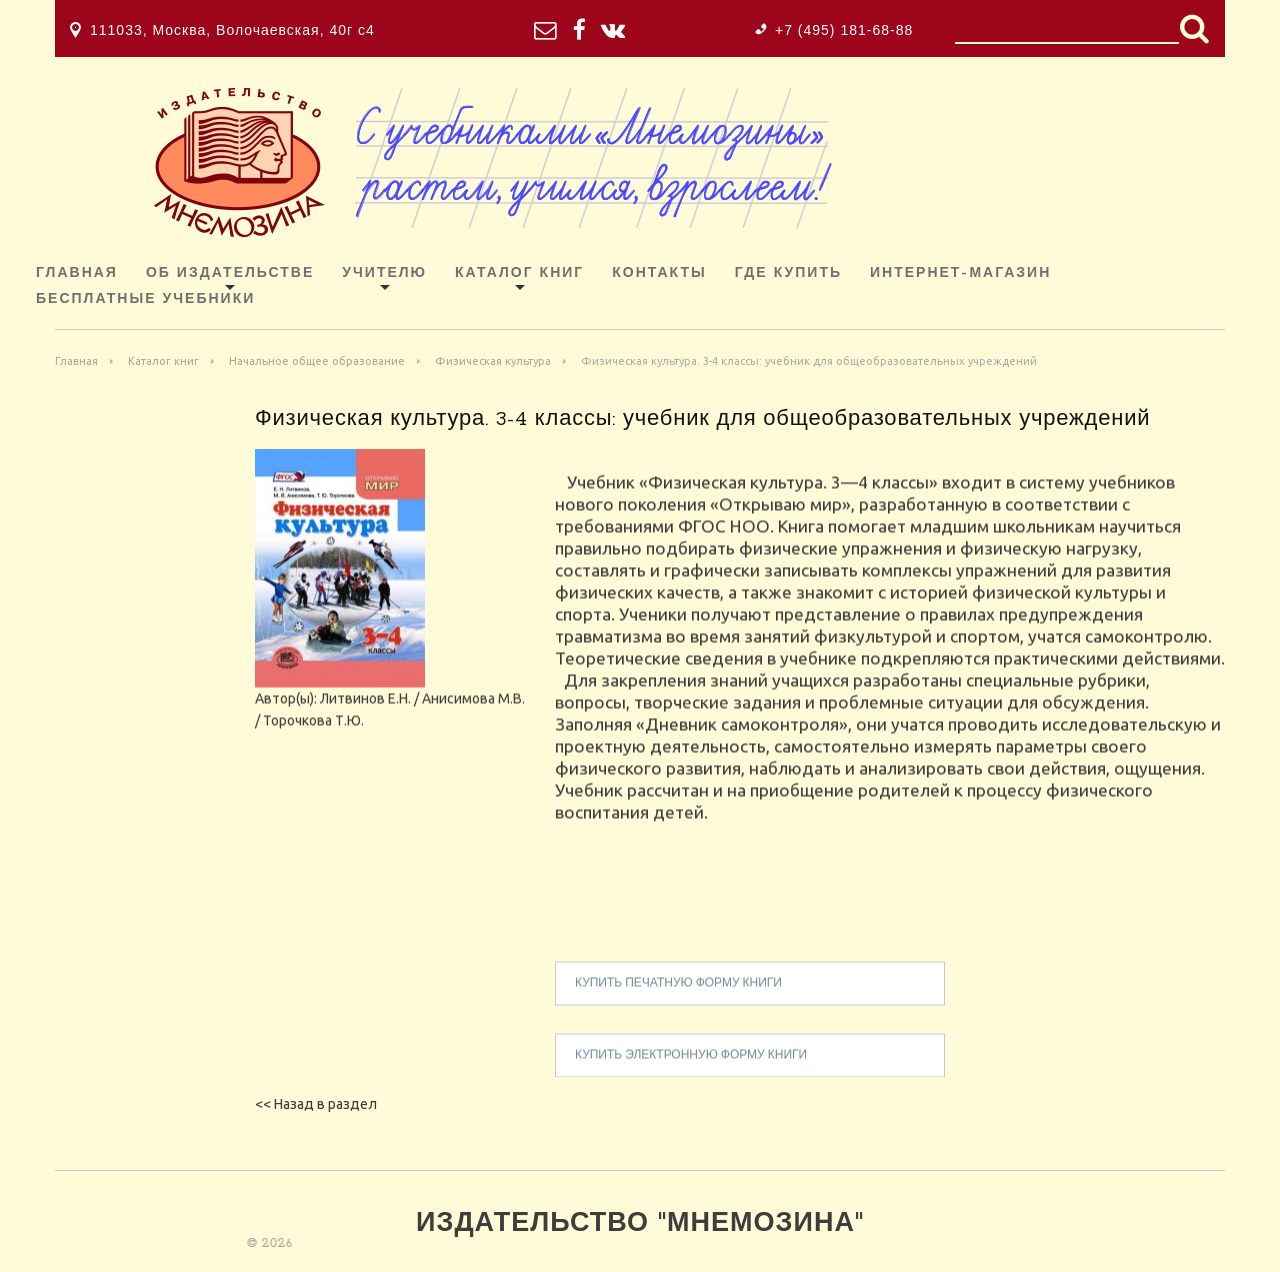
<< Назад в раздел (316, 1104)
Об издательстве (230, 273)
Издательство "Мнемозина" (640, 1224)
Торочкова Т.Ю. (313, 735)
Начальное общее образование (317, 361)
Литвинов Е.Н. (365, 713)
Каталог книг (519, 273)
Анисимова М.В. (473, 713)
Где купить (788, 273)
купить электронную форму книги (691, 1070)
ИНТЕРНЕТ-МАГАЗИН (960, 273)
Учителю (384, 273)
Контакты (659, 273)
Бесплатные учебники (145, 299)
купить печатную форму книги (678, 998)
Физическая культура (493, 361)
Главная (77, 273)
